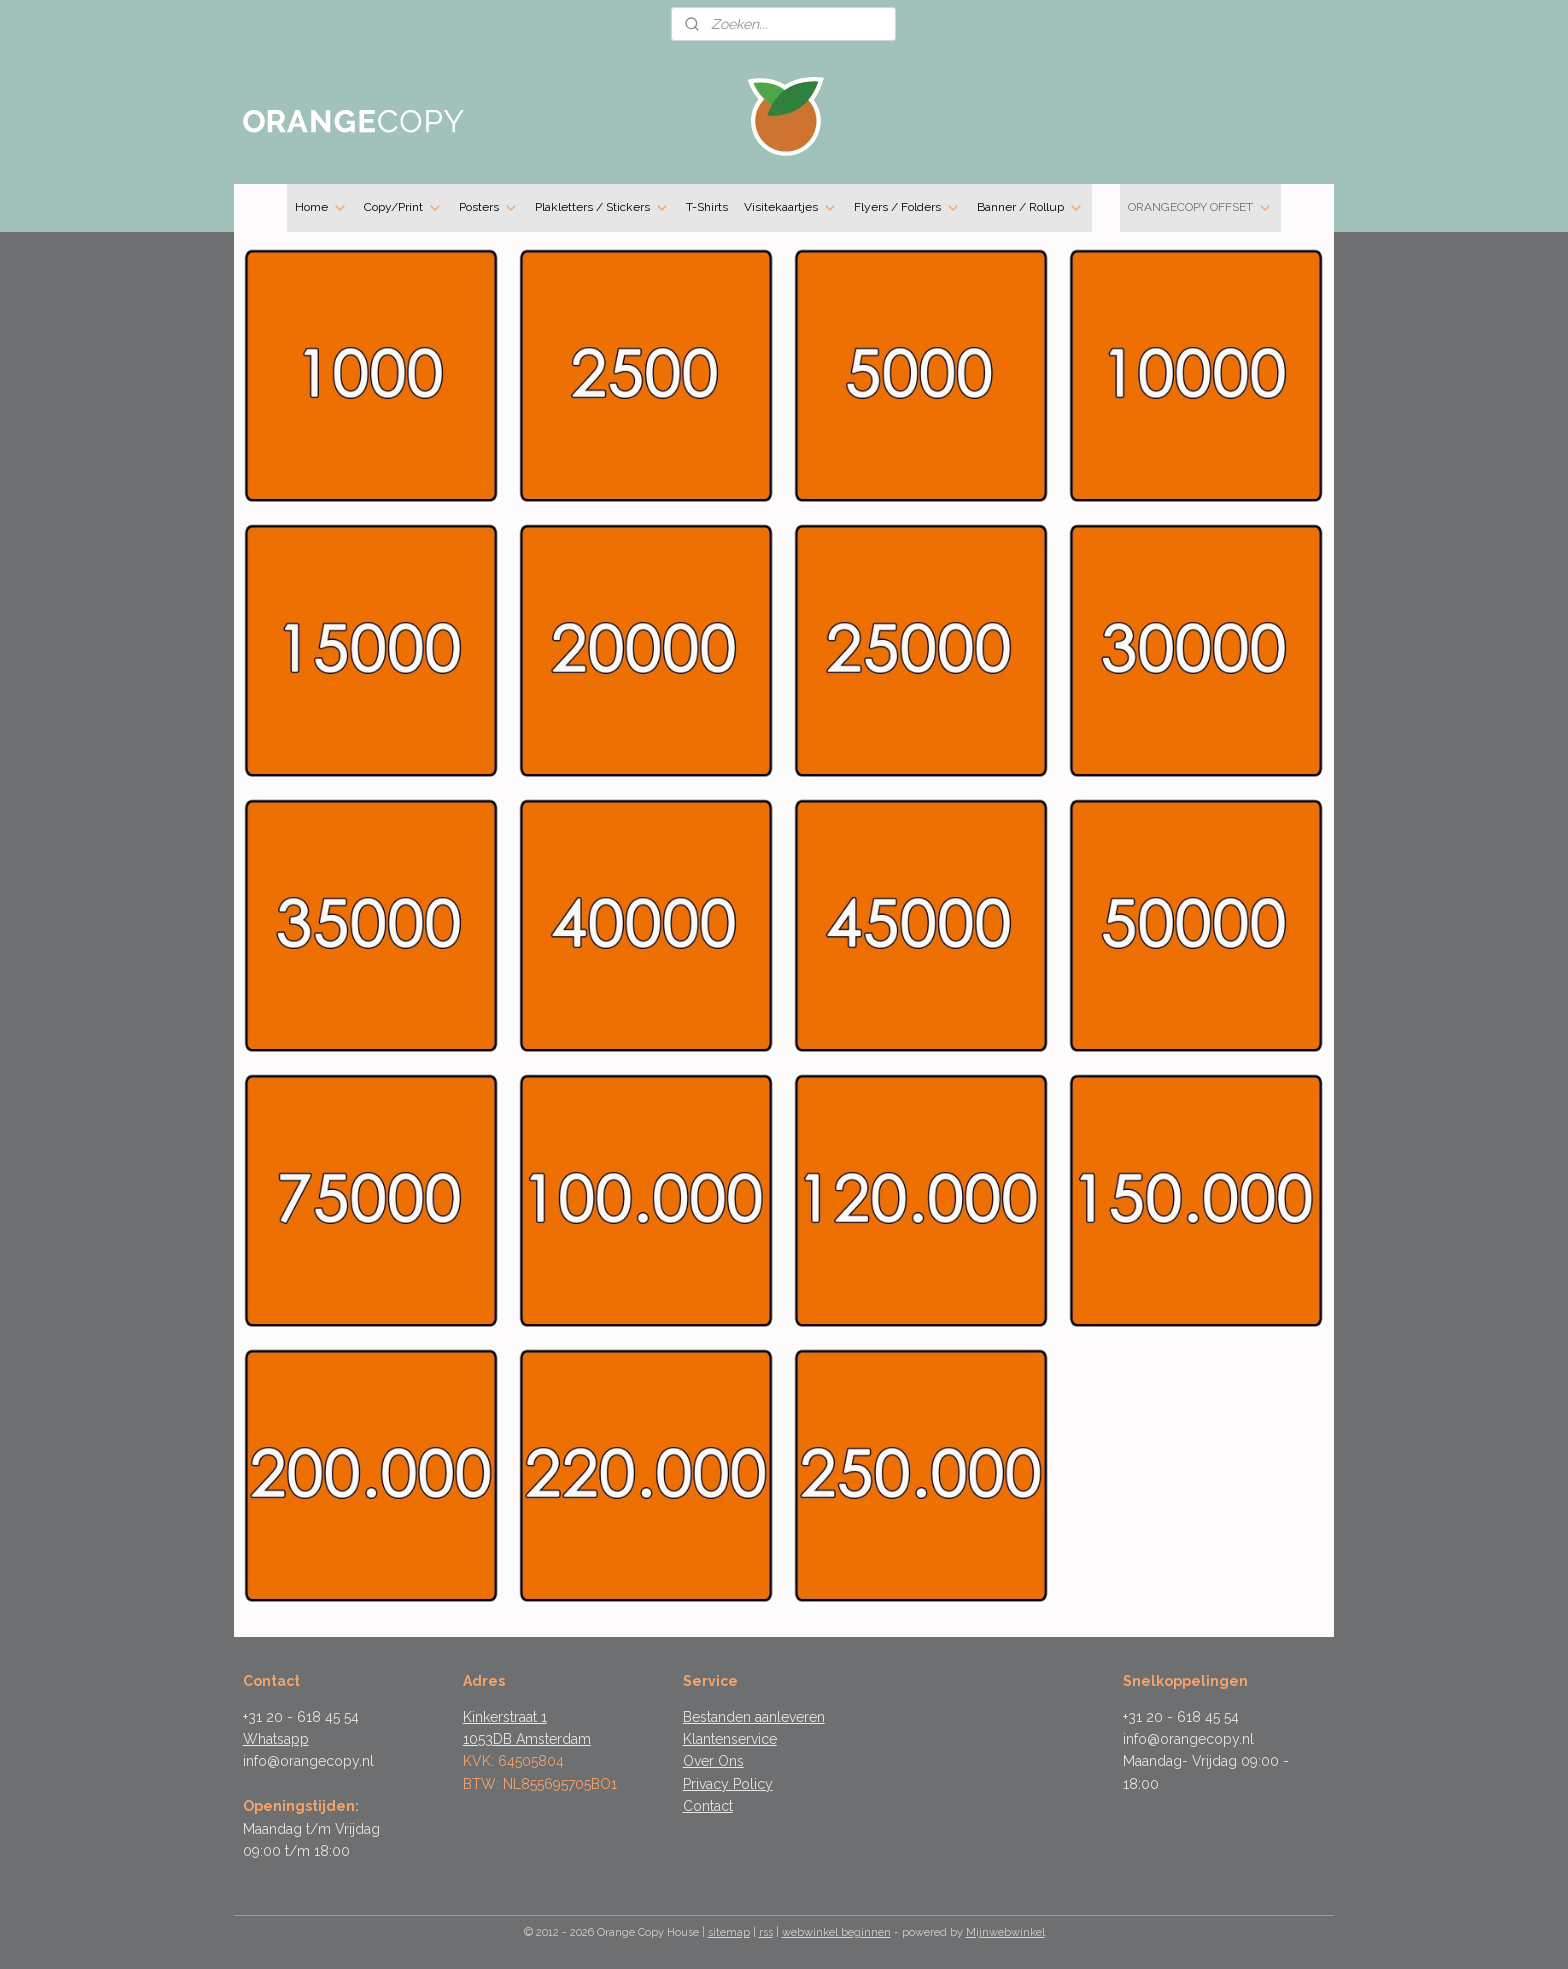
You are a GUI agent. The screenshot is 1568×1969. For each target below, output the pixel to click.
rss (766, 1932)
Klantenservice (730, 1739)
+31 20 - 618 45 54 (301, 1717)
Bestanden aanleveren (754, 1717)
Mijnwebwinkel (1005, 1932)
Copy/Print (403, 208)
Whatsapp (276, 1739)
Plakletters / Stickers (602, 208)
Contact (708, 1806)
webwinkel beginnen (836, 1932)
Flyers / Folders (907, 208)
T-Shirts (707, 207)
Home (321, 208)
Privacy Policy (728, 1784)
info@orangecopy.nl (308, 1761)
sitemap (729, 1932)
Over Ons (713, 1761)
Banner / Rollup (1030, 208)
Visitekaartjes (791, 208)
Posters (489, 208)
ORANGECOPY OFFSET (1200, 208)
